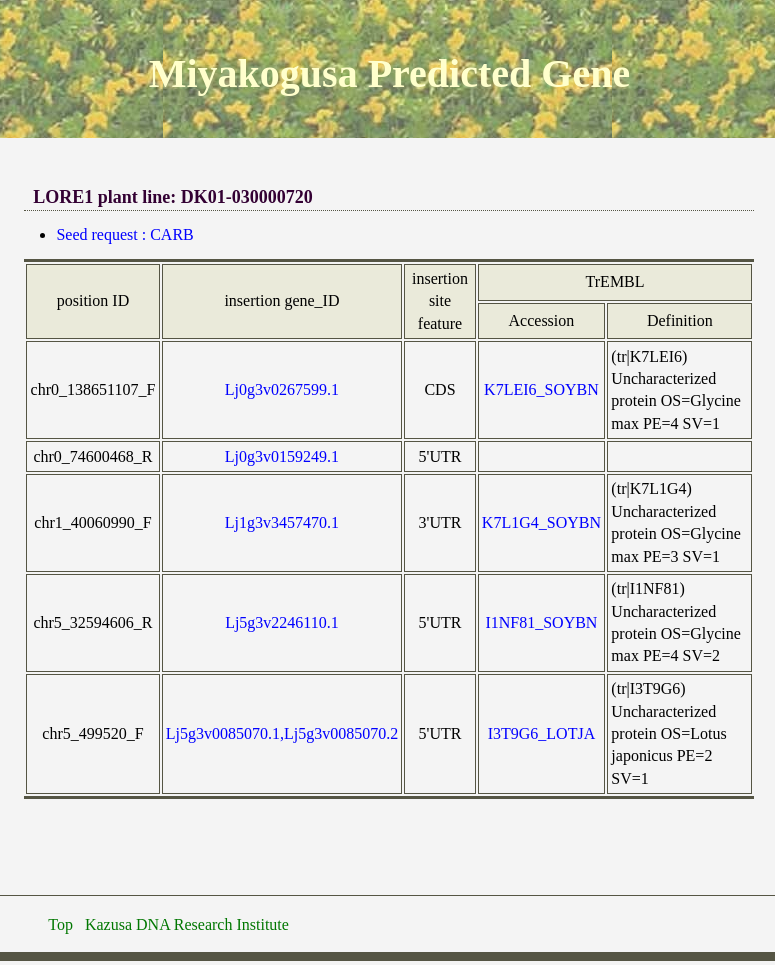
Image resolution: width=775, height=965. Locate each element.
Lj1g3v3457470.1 (282, 522)
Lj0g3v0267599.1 (282, 389)
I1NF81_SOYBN (541, 622)
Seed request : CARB (124, 234)
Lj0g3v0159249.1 (282, 456)
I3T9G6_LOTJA (542, 733)
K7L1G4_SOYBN (541, 522)
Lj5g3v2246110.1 (282, 622)
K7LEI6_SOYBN (541, 389)
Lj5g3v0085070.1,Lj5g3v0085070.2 (282, 733)
